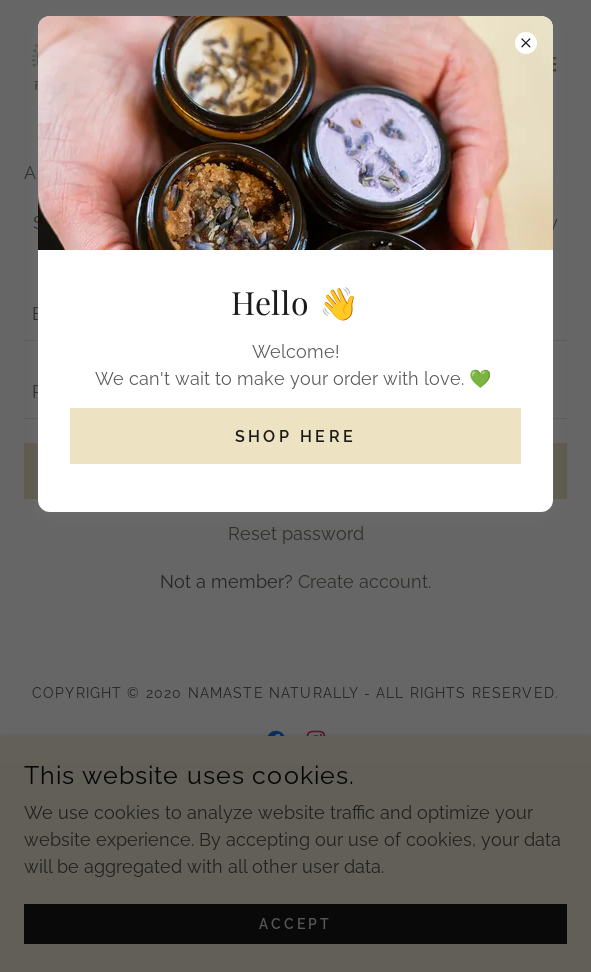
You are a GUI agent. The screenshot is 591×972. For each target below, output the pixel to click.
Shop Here (296, 436)
